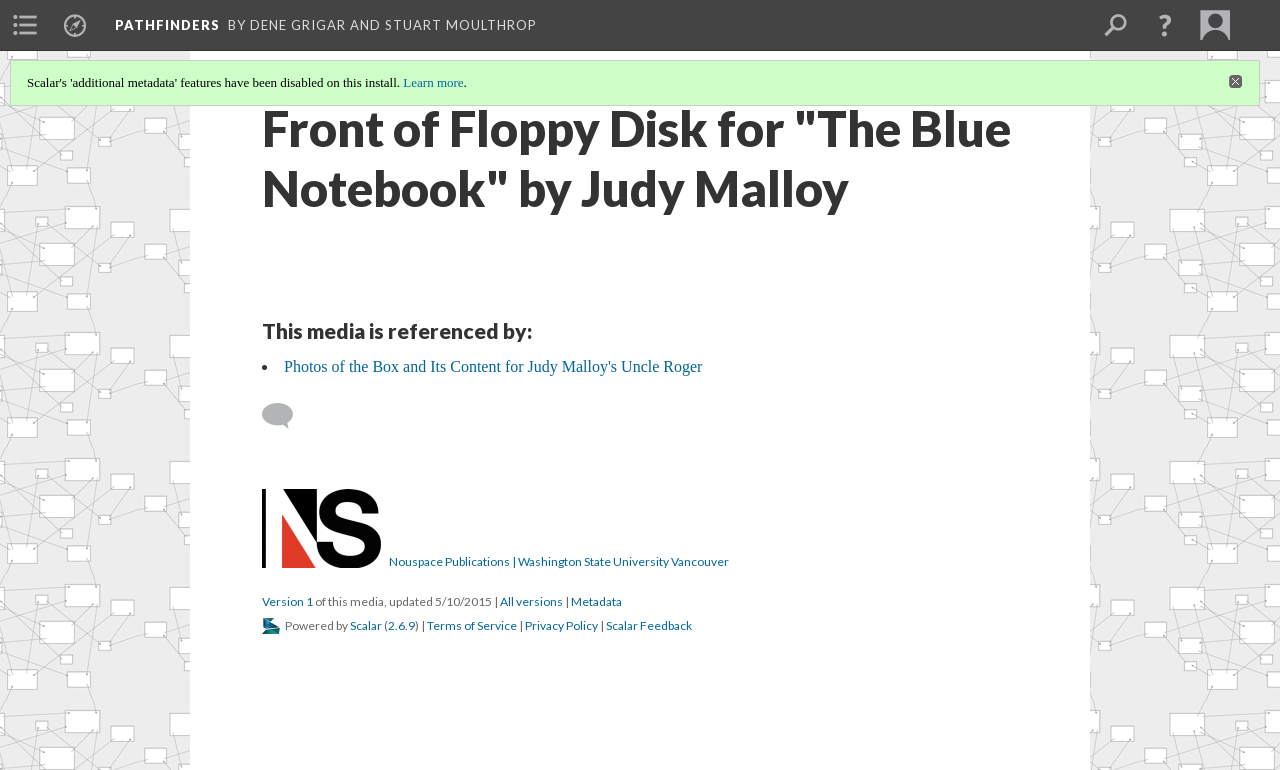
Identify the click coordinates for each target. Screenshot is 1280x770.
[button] (1165, 25)
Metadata (596, 601)
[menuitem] (25, 25)
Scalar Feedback (649, 625)
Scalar (366, 625)
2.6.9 (401, 625)
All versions (531, 601)
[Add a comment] (286, 416)
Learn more (433, 82)
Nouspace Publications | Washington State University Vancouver (559, 561)
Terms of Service (472, 625)
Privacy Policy (561, 625)
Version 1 (287, 601)
